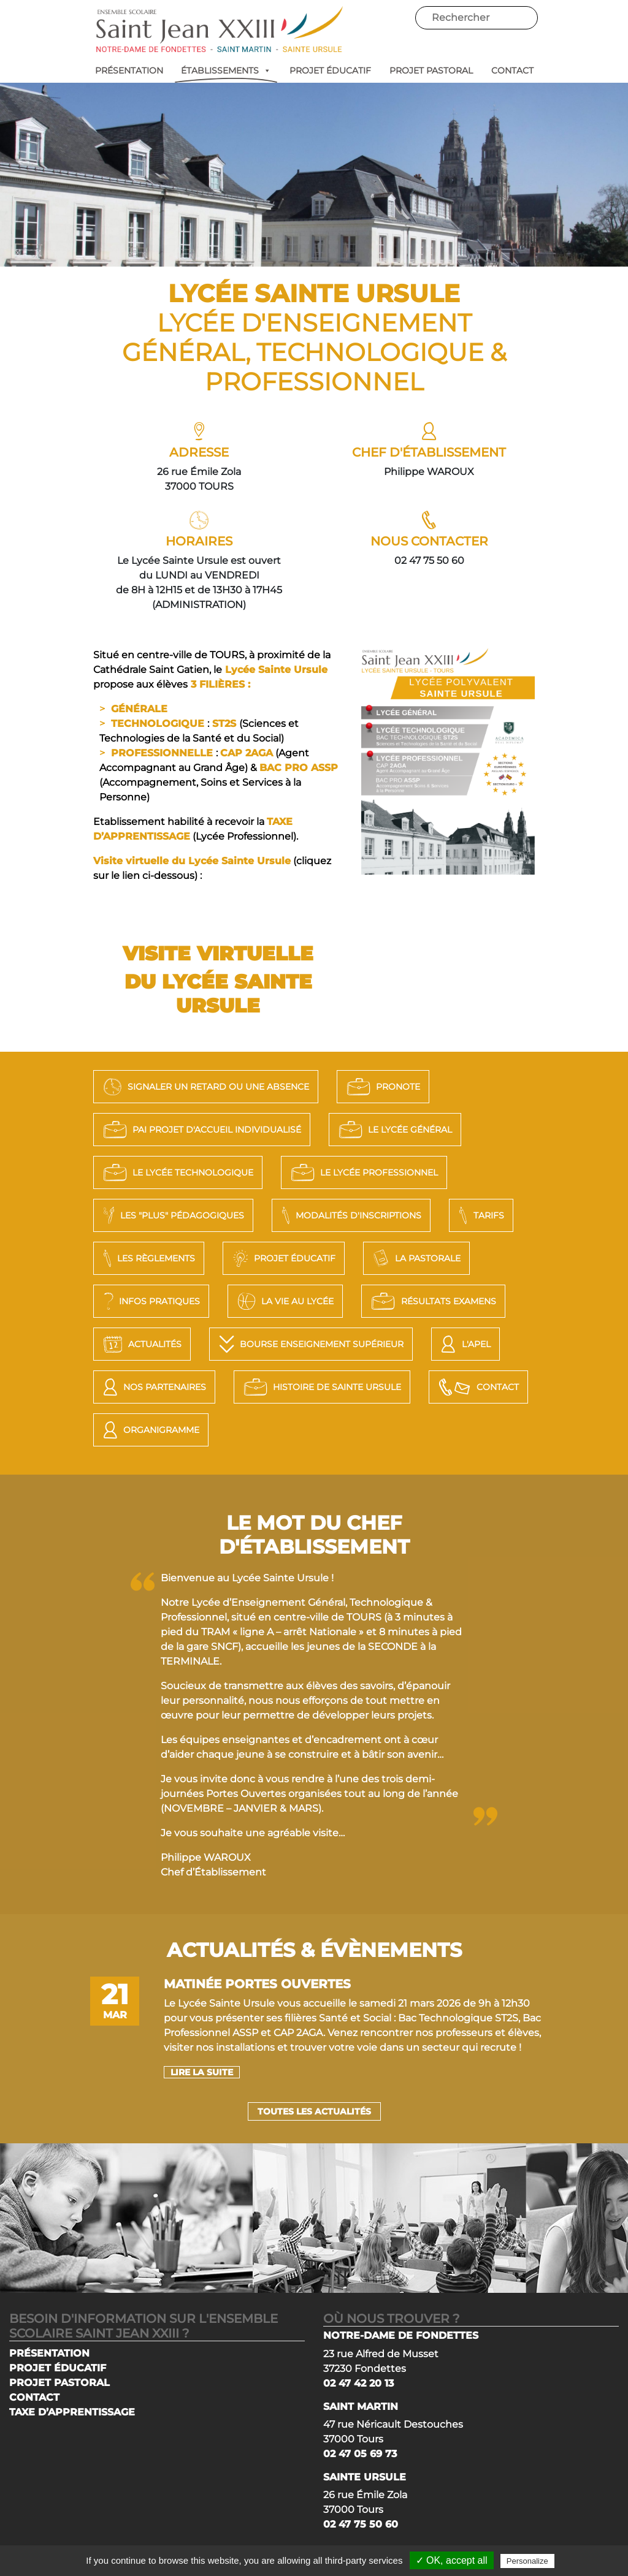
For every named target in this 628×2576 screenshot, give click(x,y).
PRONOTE (381, 1087)
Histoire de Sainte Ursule (320, 1387)
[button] (265, 70)
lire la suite (201, 2072)
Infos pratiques (150, 1301)
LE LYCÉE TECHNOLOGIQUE (176, 1172)
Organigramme (149, 1430)
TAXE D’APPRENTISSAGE (72, 2412)
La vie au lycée (284, 1301)
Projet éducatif (282, 1258)
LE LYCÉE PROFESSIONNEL (363, 1172)
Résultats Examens (432, 1301)
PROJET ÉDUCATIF (330, 70)
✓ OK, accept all (452, 2560)
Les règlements (147, 1258)
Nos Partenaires (153, 1387)
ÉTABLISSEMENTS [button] (226, 70)
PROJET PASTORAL (431, 70)
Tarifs (480, 1215)
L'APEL (464, 1344)
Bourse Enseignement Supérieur (310, 1344)
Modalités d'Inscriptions (349, 1215)
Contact (476, 1387)
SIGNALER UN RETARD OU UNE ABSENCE (204, 1087)
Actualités (141, 1344)
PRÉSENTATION (129, 70)
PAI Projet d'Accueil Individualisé (200, 1129)
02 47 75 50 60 (360, 2524)
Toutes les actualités (314, 2111)
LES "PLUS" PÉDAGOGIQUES (172, 1215)
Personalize (527, 2561)
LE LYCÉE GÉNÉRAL (393, 1129)
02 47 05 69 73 (360, 2454)
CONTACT (512, 70)
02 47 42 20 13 (358, 2383)
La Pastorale (415, 1258)
